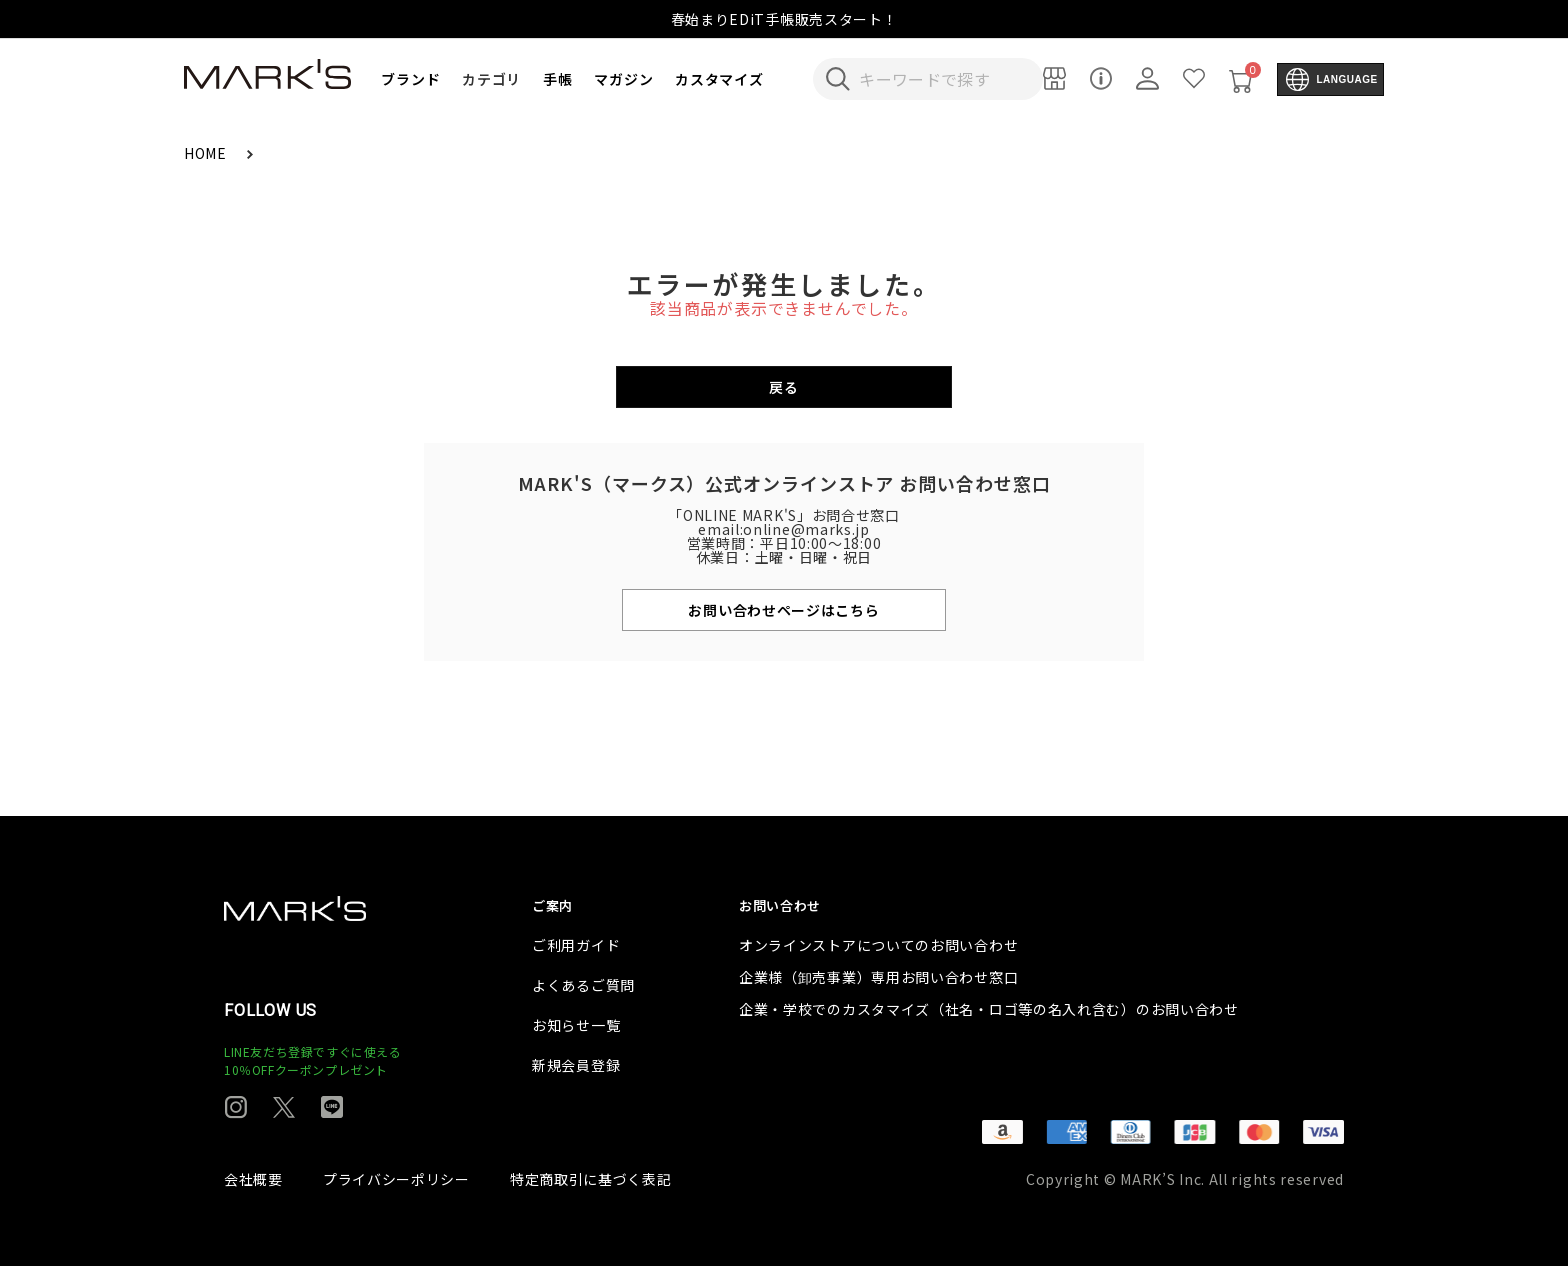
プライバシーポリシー (396, 1179)
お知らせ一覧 (576, 1025)
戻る (783, 387)
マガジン (623, 79)
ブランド (410, 79)
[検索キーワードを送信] (838, 79)
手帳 (557, 79)
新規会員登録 (576, 1065)
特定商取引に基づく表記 (591, 1179)
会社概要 (253, 1179)
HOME (207, 153)
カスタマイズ (719, 79)
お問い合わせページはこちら (783, 610)
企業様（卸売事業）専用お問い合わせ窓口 (878, 977)
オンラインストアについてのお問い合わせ (878, 945)
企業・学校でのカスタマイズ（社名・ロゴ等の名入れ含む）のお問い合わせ (989, 1009)
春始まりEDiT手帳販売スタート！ (784, 19)
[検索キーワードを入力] (941, 79)
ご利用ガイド (576, 945)
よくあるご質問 (583, 985)
